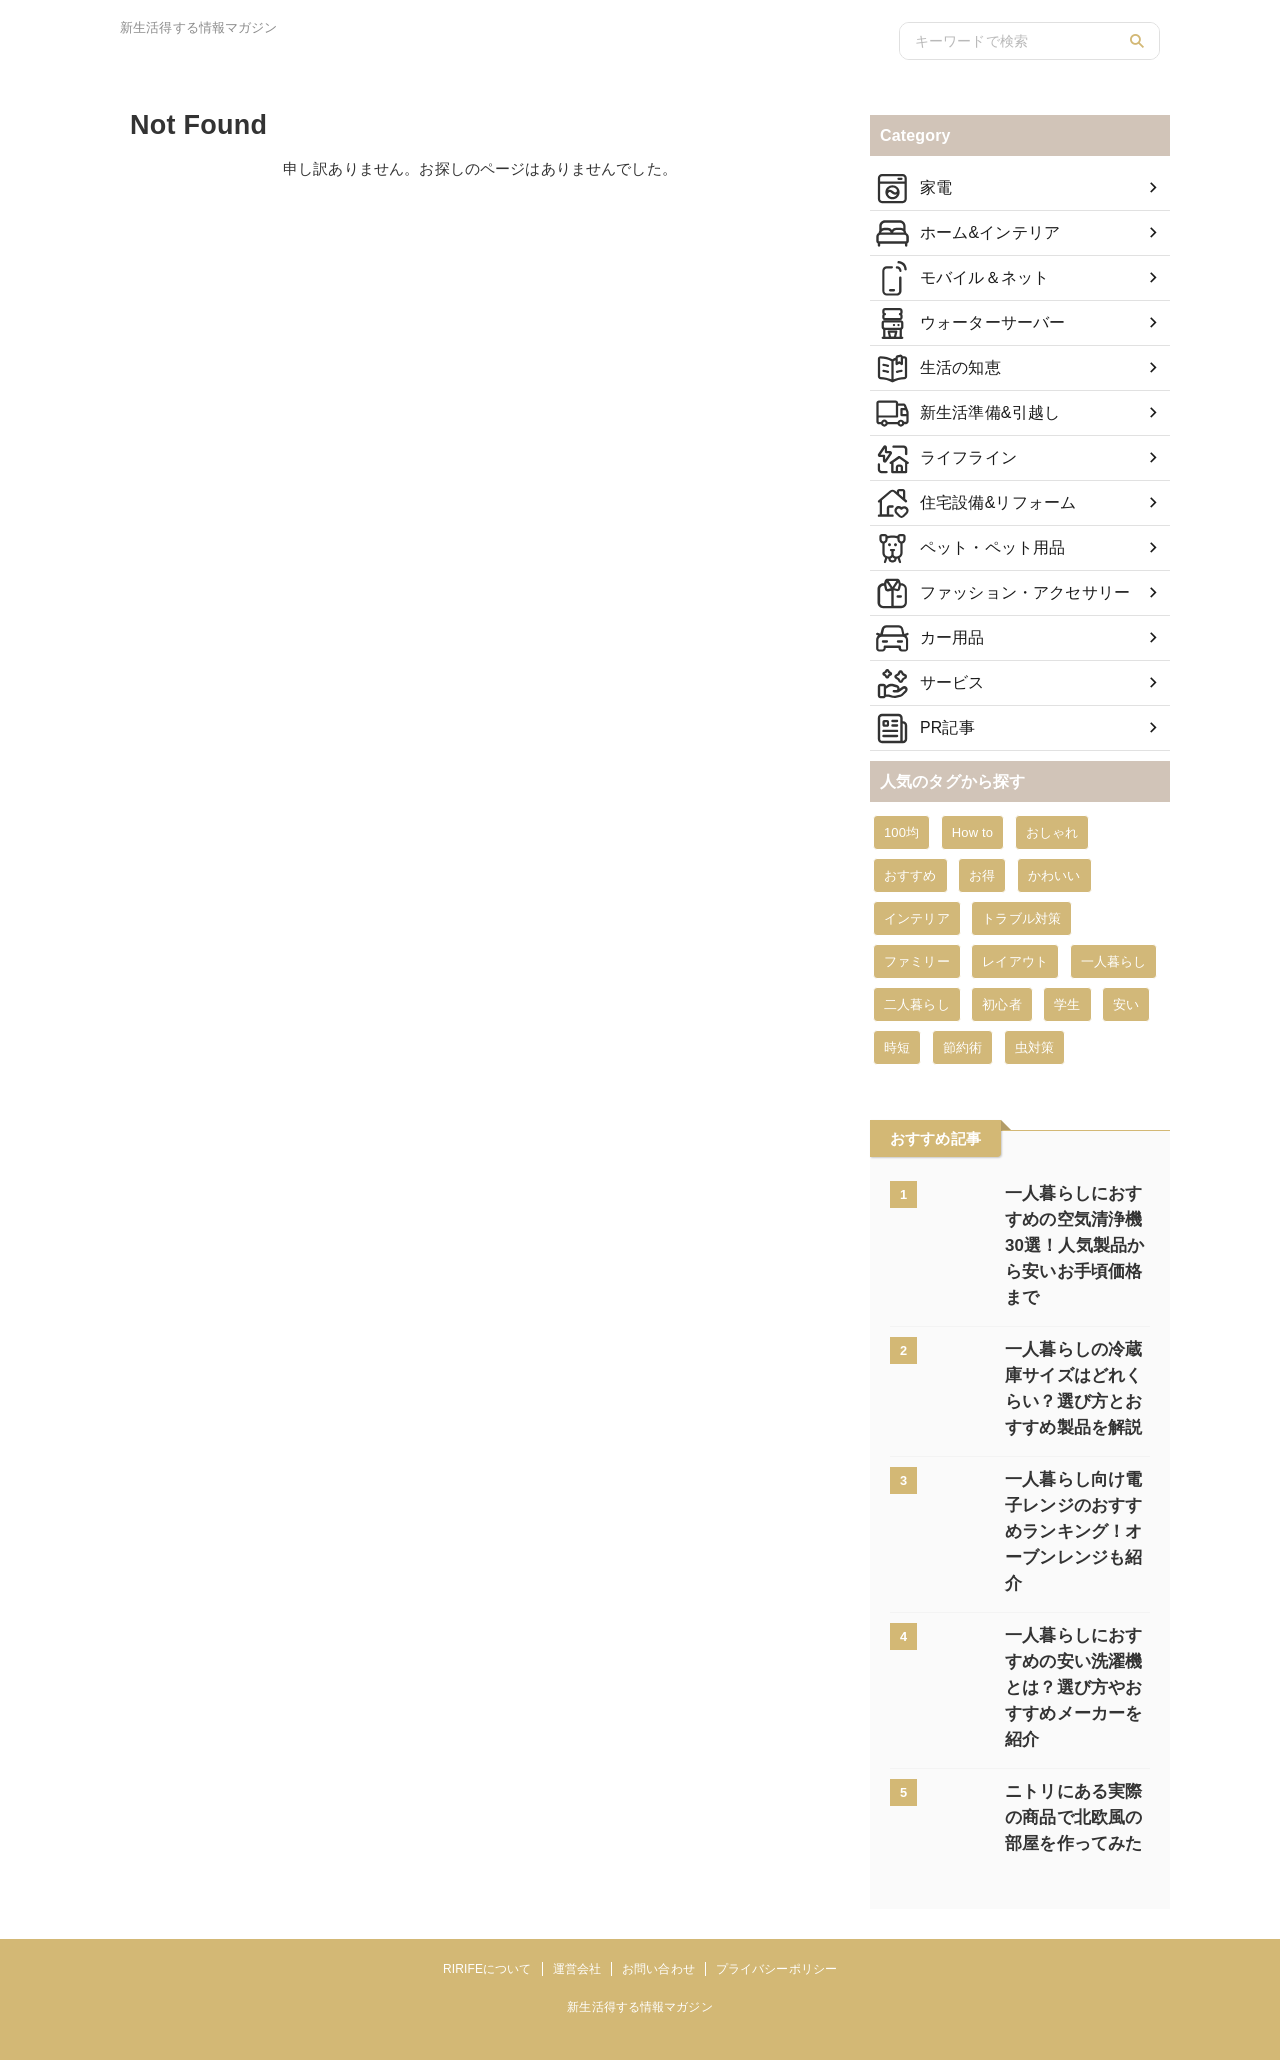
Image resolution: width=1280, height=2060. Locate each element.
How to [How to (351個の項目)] (972, 832)
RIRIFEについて (487, 1891)
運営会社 (577, 1891)
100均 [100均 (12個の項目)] (901, 832)
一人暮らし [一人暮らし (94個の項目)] (1114, 961)
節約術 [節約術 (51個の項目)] (962, 1047)
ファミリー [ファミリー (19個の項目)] (917, 961)
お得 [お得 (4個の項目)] (982, 875)
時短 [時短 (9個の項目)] (897, 1047)
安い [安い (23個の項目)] (1126, 1004)
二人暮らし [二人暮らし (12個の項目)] (917, 1004)
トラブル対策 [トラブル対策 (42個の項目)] (1021, 918)
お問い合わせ (658, 1891)
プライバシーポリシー (776, 1891)
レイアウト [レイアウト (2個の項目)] (1015, 961)
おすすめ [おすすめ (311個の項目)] (910, 875)
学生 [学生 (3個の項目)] (1067, 1004)
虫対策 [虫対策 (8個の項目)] (1034, 1047)
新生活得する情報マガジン (639, 1929)
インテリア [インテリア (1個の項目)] (917, 918)
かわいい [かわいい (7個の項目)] (1054, 875)
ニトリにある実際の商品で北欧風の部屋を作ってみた (1073, 1739)
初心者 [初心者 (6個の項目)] (1001, 1004)
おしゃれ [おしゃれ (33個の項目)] (1052, 832)
